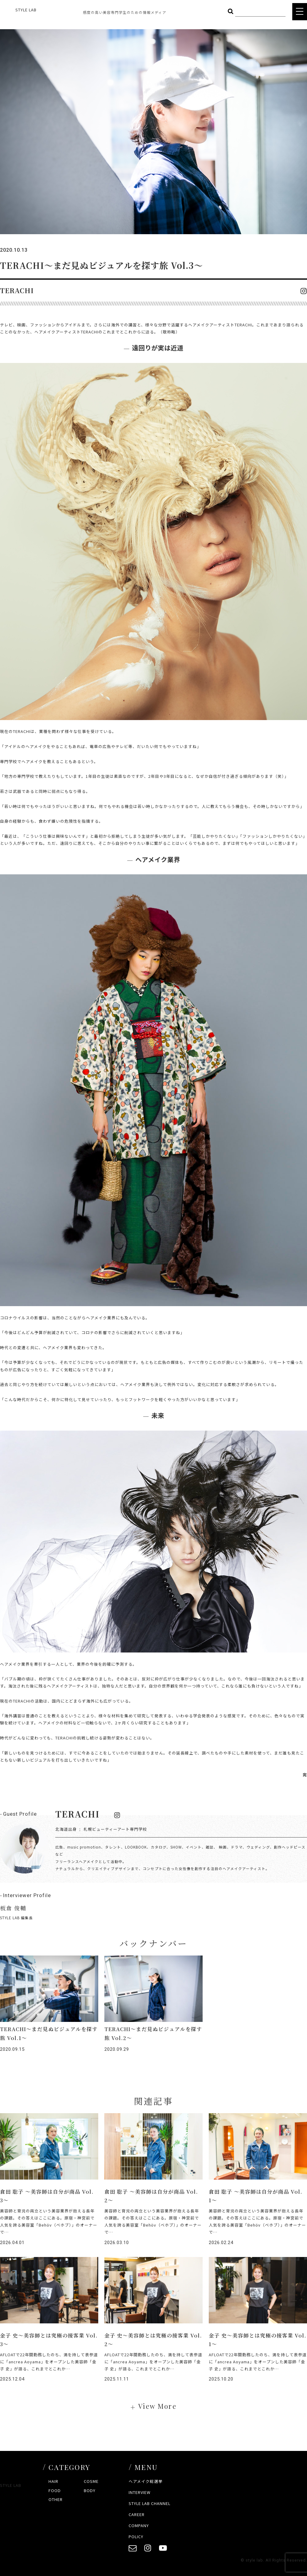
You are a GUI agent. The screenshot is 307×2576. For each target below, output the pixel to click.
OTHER (56, 2499)
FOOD (55, 2490)
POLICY (136, 2536)
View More (157, 2405)
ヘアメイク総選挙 (146, 2481)
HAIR (53, 2481)
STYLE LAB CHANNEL (149, 2503)
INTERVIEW (139, 2492)
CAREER (137, 2514)
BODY (89, 2490)
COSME (91, 2481)
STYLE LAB (26, 10)
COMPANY (139, 2525)
